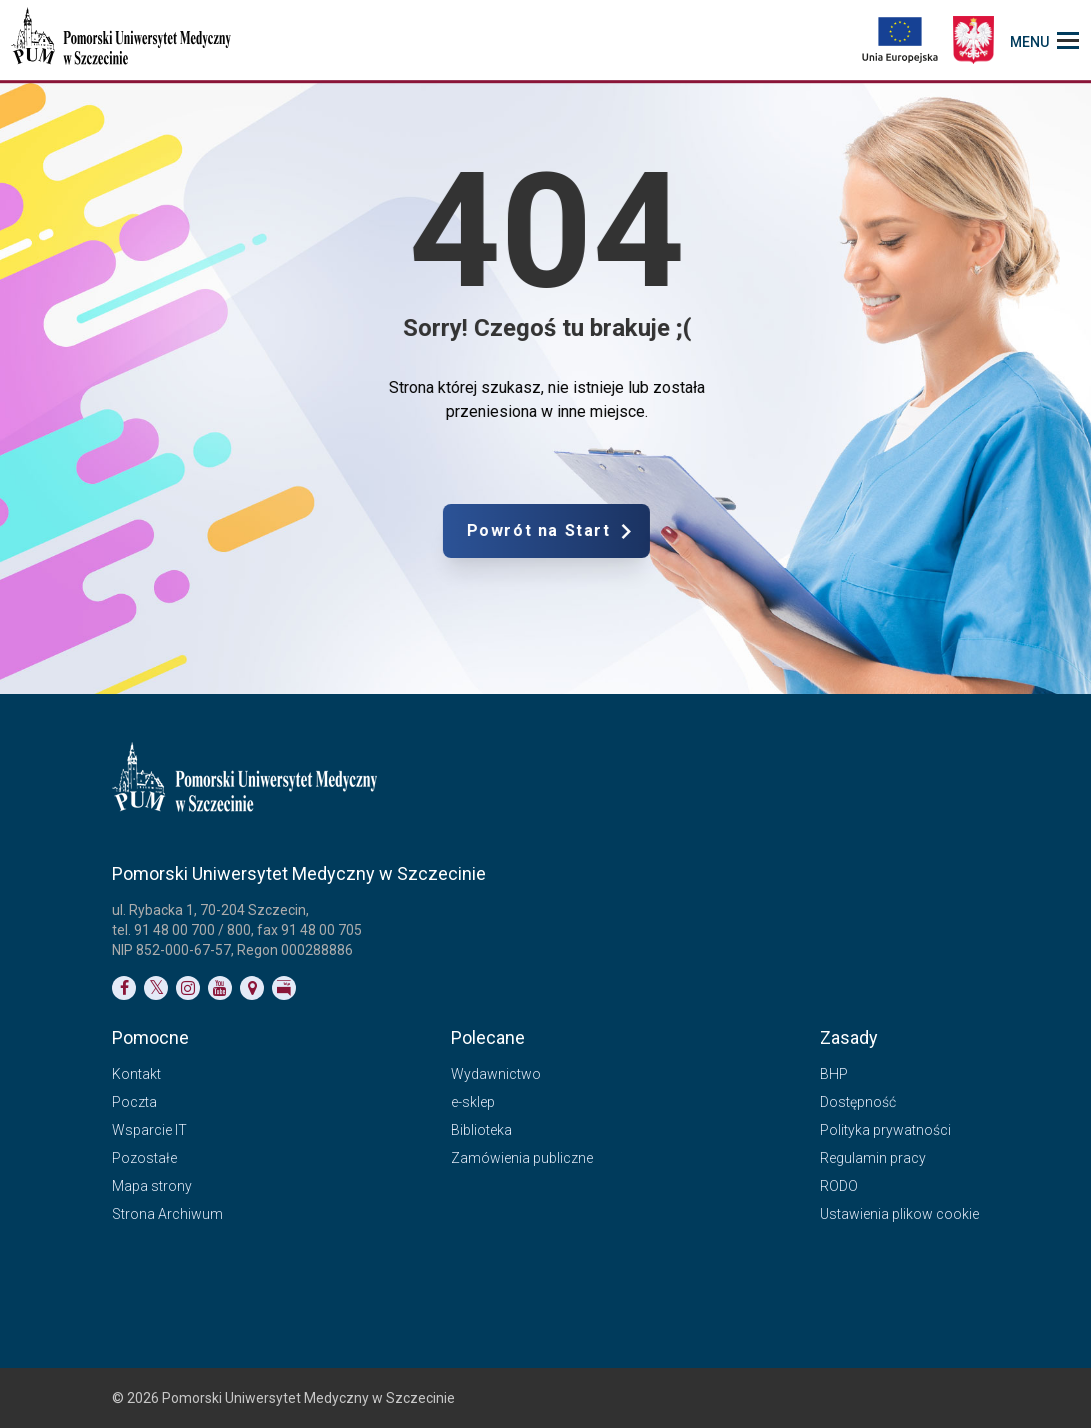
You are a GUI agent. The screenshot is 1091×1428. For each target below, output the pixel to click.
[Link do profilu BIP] (284, 988)
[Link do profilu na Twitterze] (156, 988)
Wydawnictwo (496, 1074)
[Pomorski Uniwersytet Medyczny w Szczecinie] (123, 40)
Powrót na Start (622, 531)
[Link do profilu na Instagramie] (188, 988)
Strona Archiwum (167, 1214)
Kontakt (136, 1074)
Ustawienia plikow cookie (899, 1214)
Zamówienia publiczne (522, 1158)
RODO (839, 1186)
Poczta (134, 1102)
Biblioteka (481, 1130)
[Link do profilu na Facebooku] (124, 988)
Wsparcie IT (149, 1130)
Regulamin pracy (873, 1158)
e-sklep (473, 1102)
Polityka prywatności (885, 1130)
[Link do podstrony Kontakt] (252, 988)
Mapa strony (152, 1186)
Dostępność (858, 1102)
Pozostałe (144, 1158)
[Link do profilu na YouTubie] (220, 988)
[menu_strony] (1044, 40)
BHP (834, 1074)
